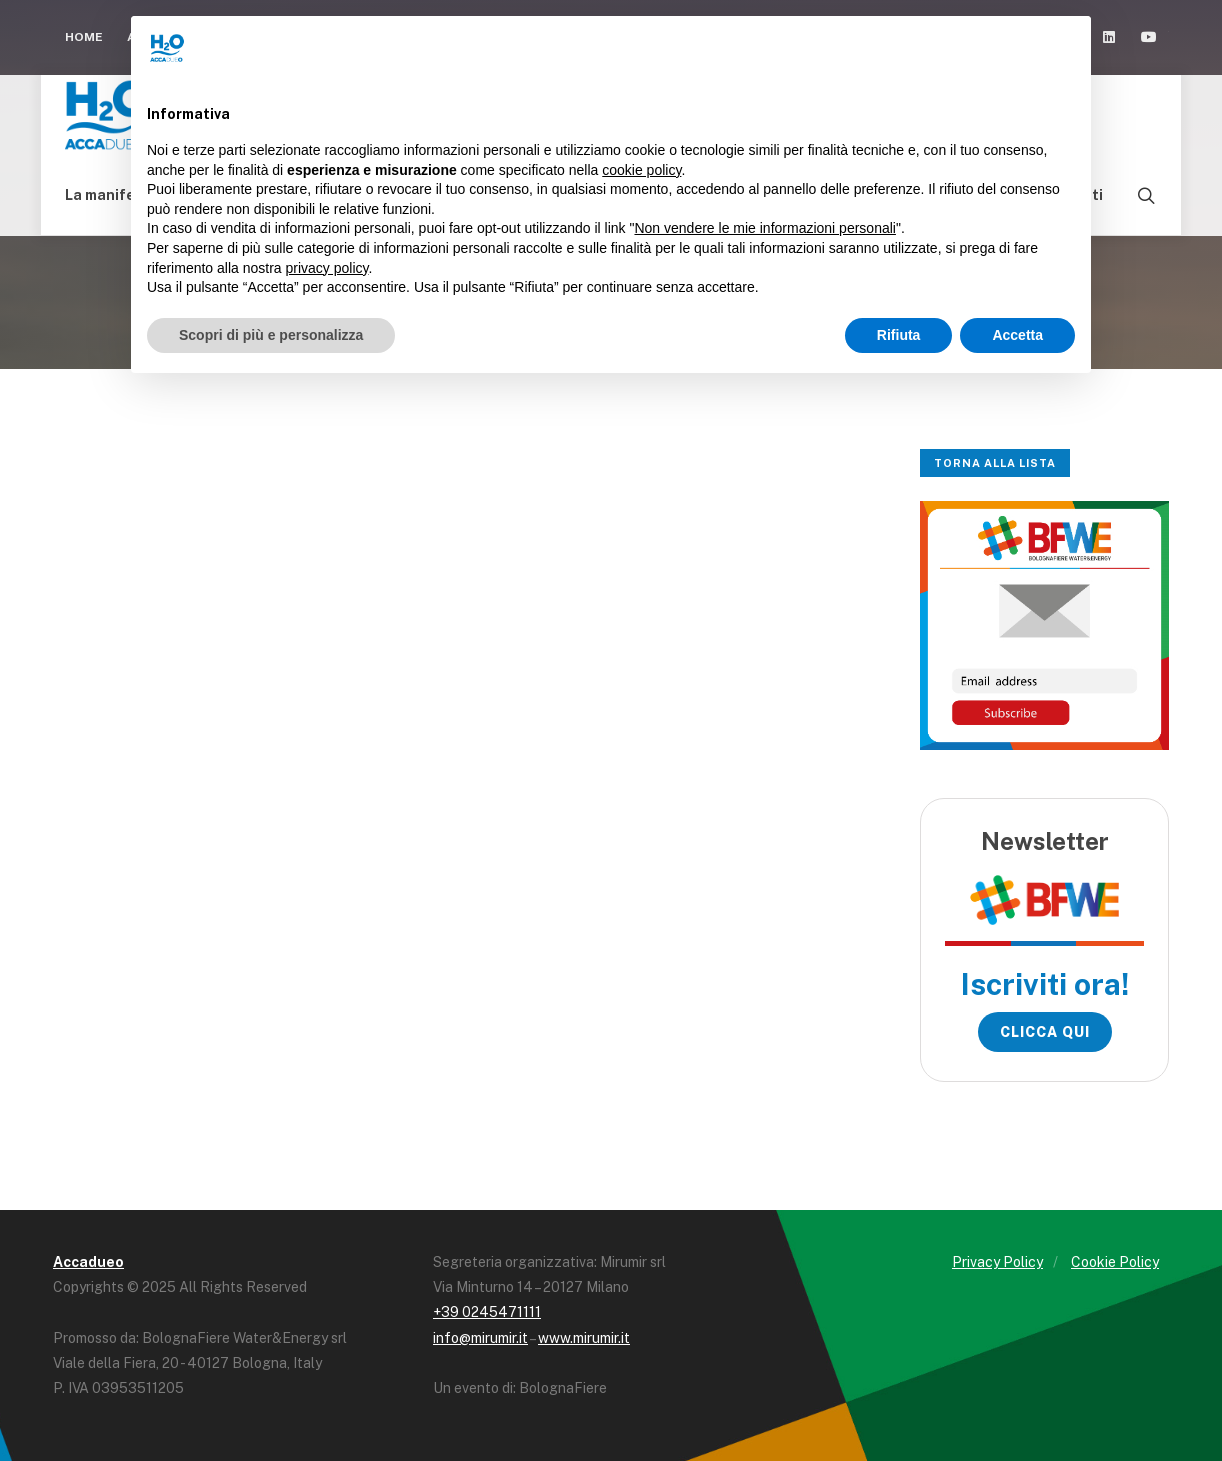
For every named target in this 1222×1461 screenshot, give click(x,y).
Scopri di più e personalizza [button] (271, 335)
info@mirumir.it (480, 1338)
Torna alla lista (995, 463)
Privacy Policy (997, 1262)
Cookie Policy (1115, 1262)
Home (84, 37)
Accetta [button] (1017, 335)
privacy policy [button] (327, 268)
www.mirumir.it (584, 1338)
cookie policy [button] (641, 170)
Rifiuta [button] (899, 335)
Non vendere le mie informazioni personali (764, 228)
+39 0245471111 (487, 1312)
